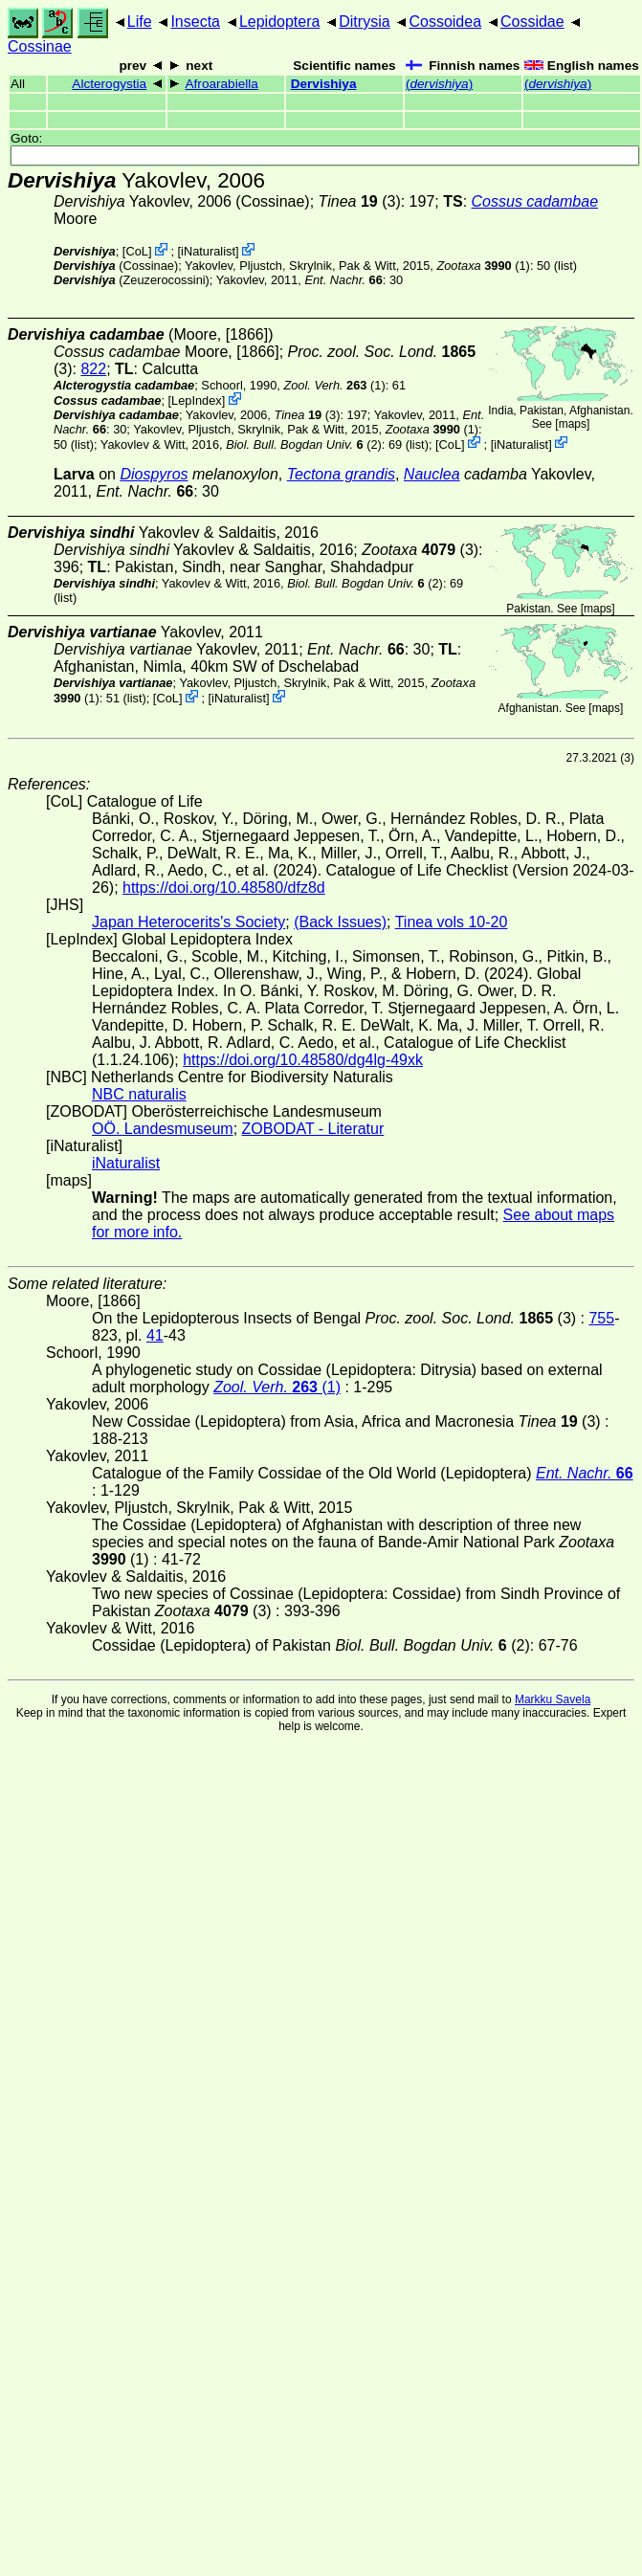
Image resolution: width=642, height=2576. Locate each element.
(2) (304, 443)
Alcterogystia (109, 84)
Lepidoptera (280, 21)
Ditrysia (364, 21)
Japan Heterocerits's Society (188, 922)
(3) (360, 201)
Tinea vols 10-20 (451, 922)
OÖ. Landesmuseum (162, 1129)
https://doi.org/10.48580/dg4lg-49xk (303, 1060)
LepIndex (196, 400)
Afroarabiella (222, 84)
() (439, 84)
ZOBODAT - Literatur (313, 1129)
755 (601, 1318)
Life (139, 21)
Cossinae (40, 46)
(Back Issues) (340, 922)
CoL (136, 251)
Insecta (195, 21)
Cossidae (532, 21)
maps (573, 424)
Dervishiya (324, 84)
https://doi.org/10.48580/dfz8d (223, 887)
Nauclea (432, 474)
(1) (482, 265)
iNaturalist (208, 251)
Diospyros (154, 474)
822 (93, 369)
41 (155, 1335)
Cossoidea (445, 21)
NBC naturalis (139, 1094)
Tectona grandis (341, 474)
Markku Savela (552, 1699)
